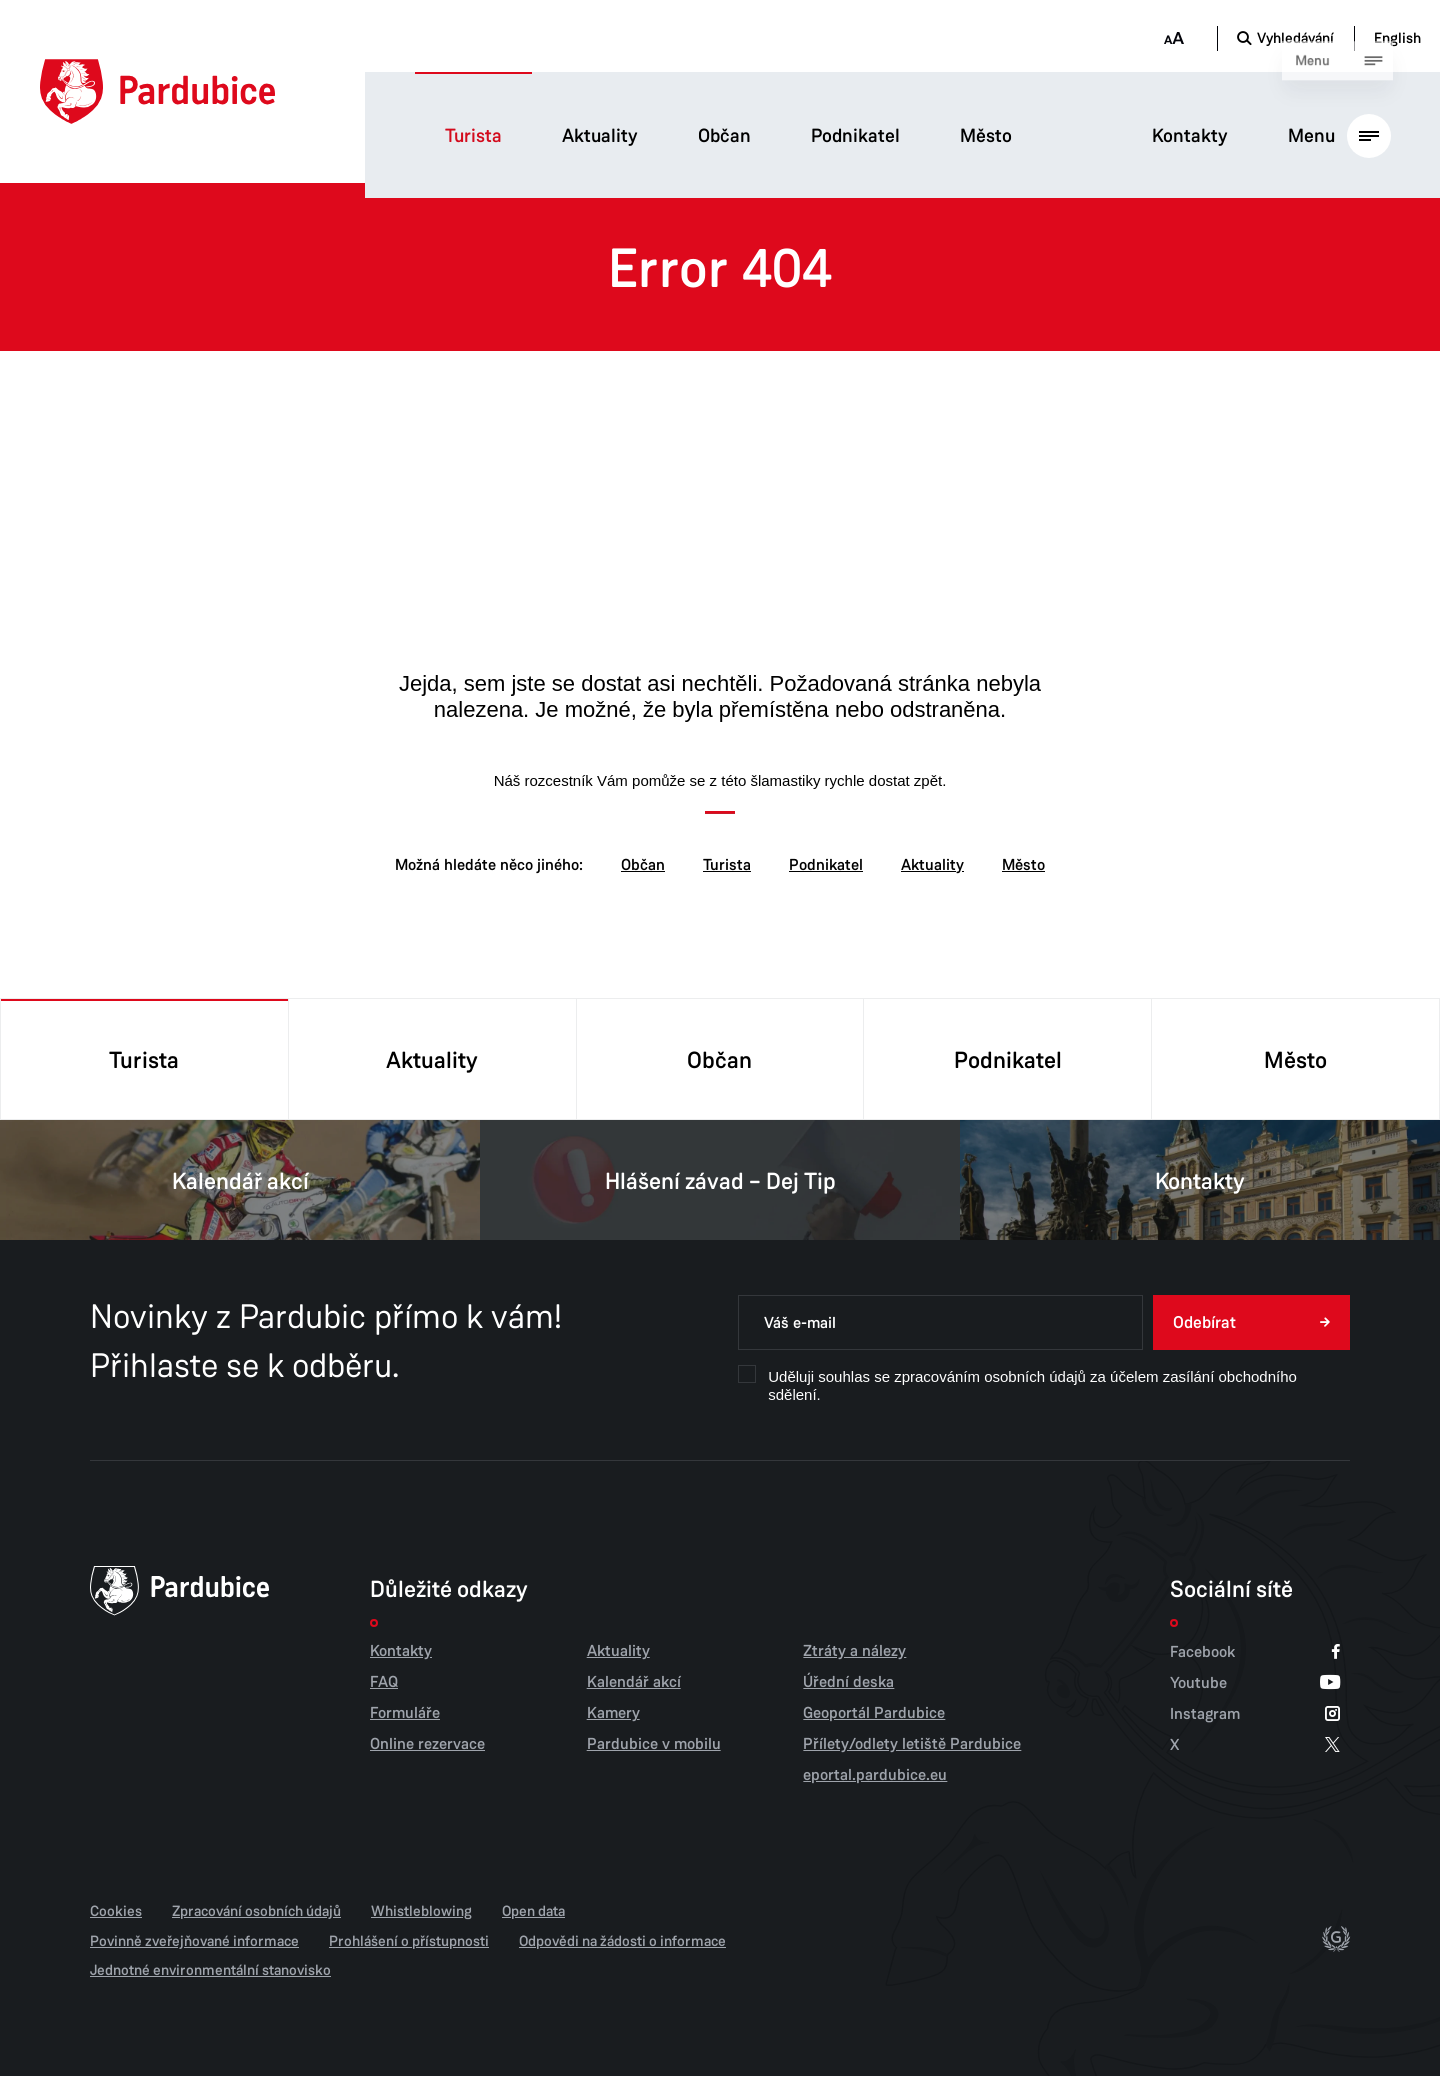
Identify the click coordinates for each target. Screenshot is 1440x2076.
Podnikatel (855, 136)
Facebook (1255, 1651)
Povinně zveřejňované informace (194, 1941)
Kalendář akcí (240, 1180)
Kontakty (1190, 136)
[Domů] (157, 91)
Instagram (1255, 1713)
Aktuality (600, 136)
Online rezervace (427, 1744)
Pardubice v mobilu (654, 1744)
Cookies (116, 1911)
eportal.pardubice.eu (875, 1775)
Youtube (1255, 1682)
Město (986, 136)
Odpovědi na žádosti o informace (622, 1941)
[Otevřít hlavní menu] (1339, 135)
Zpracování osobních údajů (256, 1911)
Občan (724, 136)
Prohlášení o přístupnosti (409, 1941)
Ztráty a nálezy (854, 1651)
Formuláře (405, 1713)
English (1397, 38)
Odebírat (1204, 1322)
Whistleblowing (421, 1911)
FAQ (384, 1682)
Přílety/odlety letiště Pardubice (912, 1744)
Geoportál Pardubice (874, 1713)
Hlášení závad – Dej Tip (720, 1180)
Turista (473, 136)
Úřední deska (848, 1682)
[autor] (1336, 1941)
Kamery (613, 1713)
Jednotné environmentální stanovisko (210, 1970)
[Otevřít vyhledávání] (1285, 38)
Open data (533, 1911)
